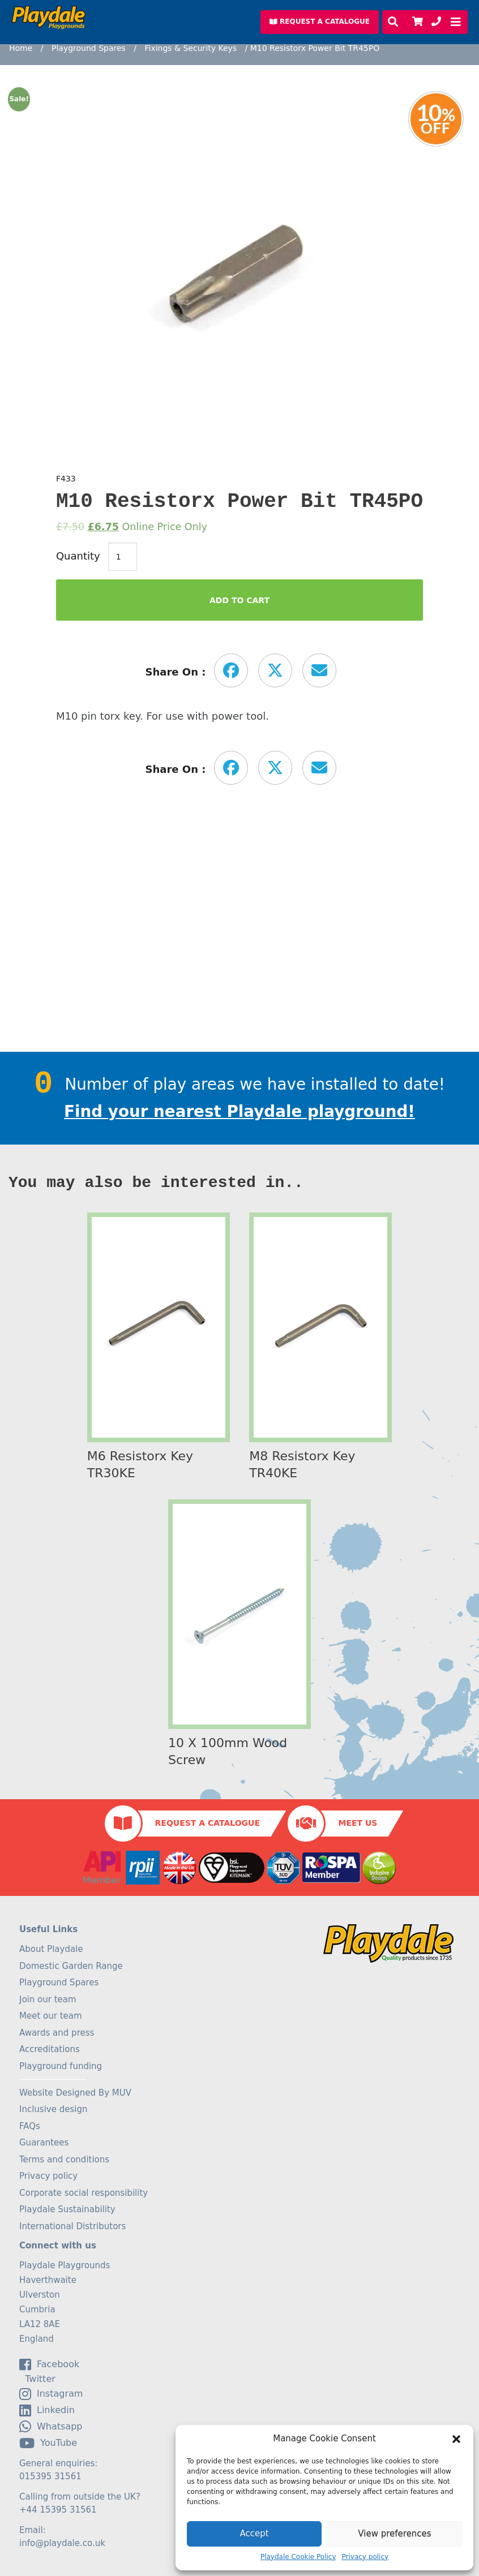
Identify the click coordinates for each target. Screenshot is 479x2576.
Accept (254, 2533)
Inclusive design (53, 2109)
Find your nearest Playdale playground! (239, 1111)
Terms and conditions (64, 2159)
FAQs (29, 2126)
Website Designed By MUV (75, 2093)
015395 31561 (50, 2476)
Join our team (47, 1999)
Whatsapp (51, 2426)
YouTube (48, 2443)
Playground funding (60, 2066)
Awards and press (56, 2033)
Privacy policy (365, 2557)
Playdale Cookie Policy (298, 2557)
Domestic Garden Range (71, 1966)
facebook (49, 2364)
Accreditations (49, 2049)
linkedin (47, 2410)
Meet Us (357, 1822)
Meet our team (50, 2016)
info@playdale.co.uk (62, 2543)
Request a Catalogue (207, 1822)
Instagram (51, 2394)
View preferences (394, 2533)
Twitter (37, 2379)
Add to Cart (239, 600)
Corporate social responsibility (83, 2193)
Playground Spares (89, 48)
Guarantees (44, 2143)
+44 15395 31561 (58, 2510)
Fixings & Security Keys (190, 48)
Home (20, 48)
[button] (456, 2439)
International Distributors (72, 2226)
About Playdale (51, 1949)
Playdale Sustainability (67, 2209)
